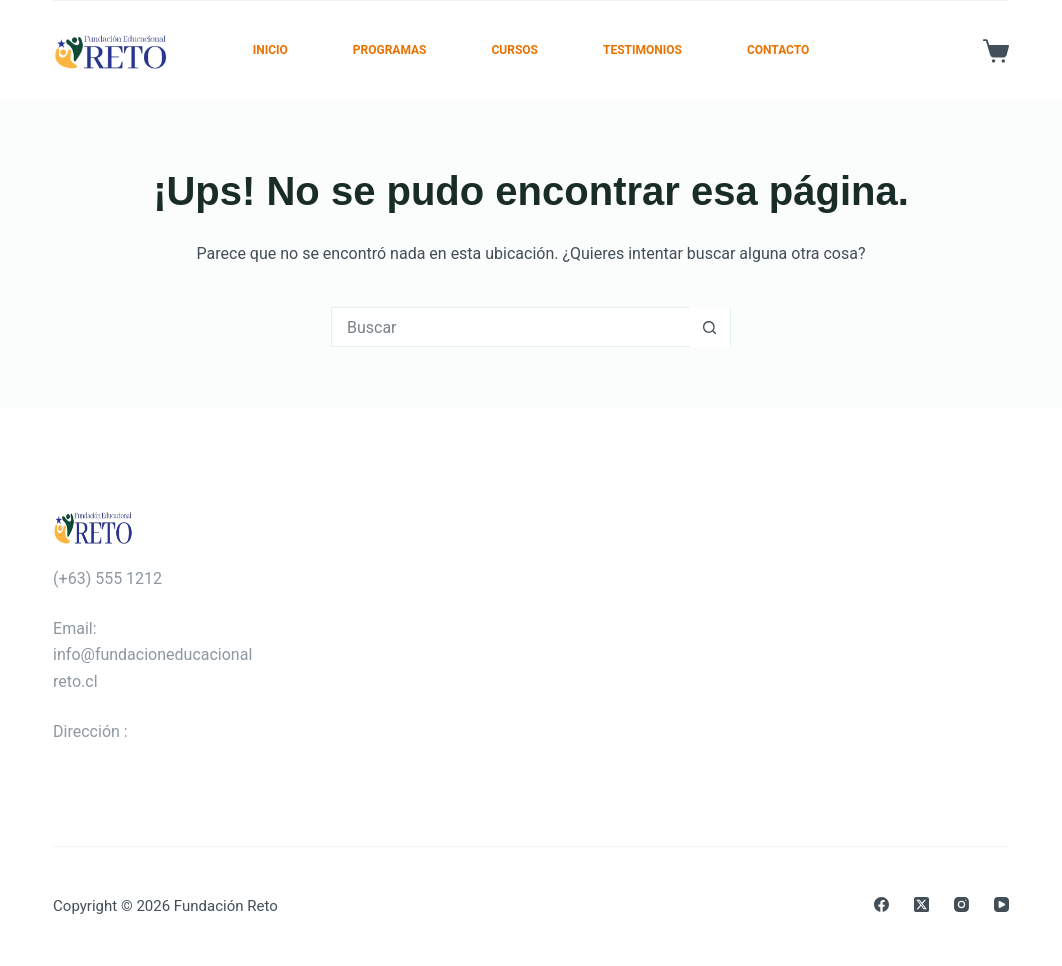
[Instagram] (961, 904)
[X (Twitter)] (921, 904)
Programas (390, 50)
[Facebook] (881, 904)
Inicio (270, 50)
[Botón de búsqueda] (710, 327)
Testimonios (642, 50)
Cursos (514, 50)
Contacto (778, 50)
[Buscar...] (511, 327)
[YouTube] (1001, 904)
